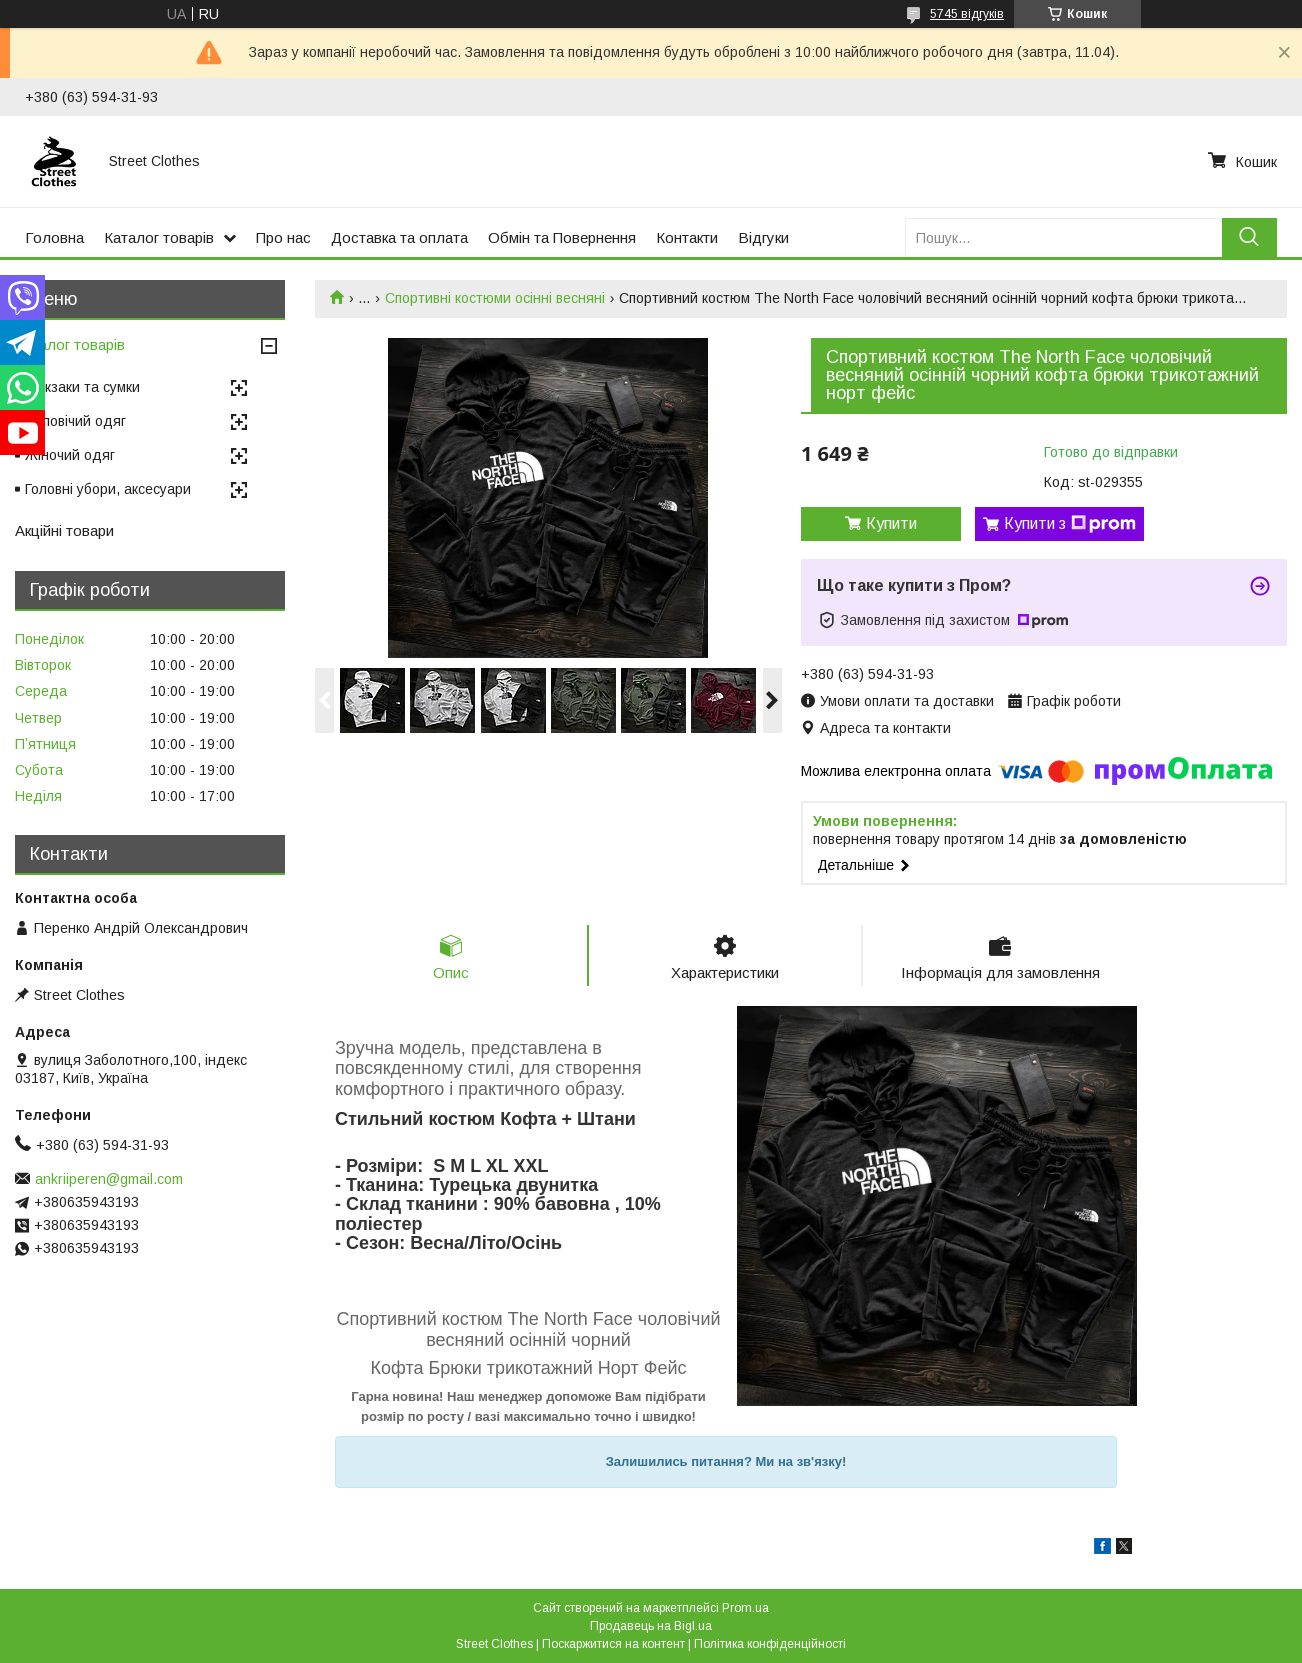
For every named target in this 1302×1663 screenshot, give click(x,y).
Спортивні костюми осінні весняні (495, 298)
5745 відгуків (967, 14)
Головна (54, 237)
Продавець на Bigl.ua (651, 1626)
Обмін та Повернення (562, 237)
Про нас (283, 237)
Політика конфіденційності (770, 1644)
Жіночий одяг (70, 455)
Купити (891, 523)
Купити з (1070, 524)
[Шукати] (1249, 237)
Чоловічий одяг (75, 421)
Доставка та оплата (399, 237)
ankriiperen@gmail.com (109, 1179)
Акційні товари (64, 530)
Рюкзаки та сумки (82, 387)
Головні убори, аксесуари (108, 489)
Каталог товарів (159, 237)
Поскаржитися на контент (613, 1644)
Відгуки (763, 237)
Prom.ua (745, 1608)
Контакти (687, 237)
